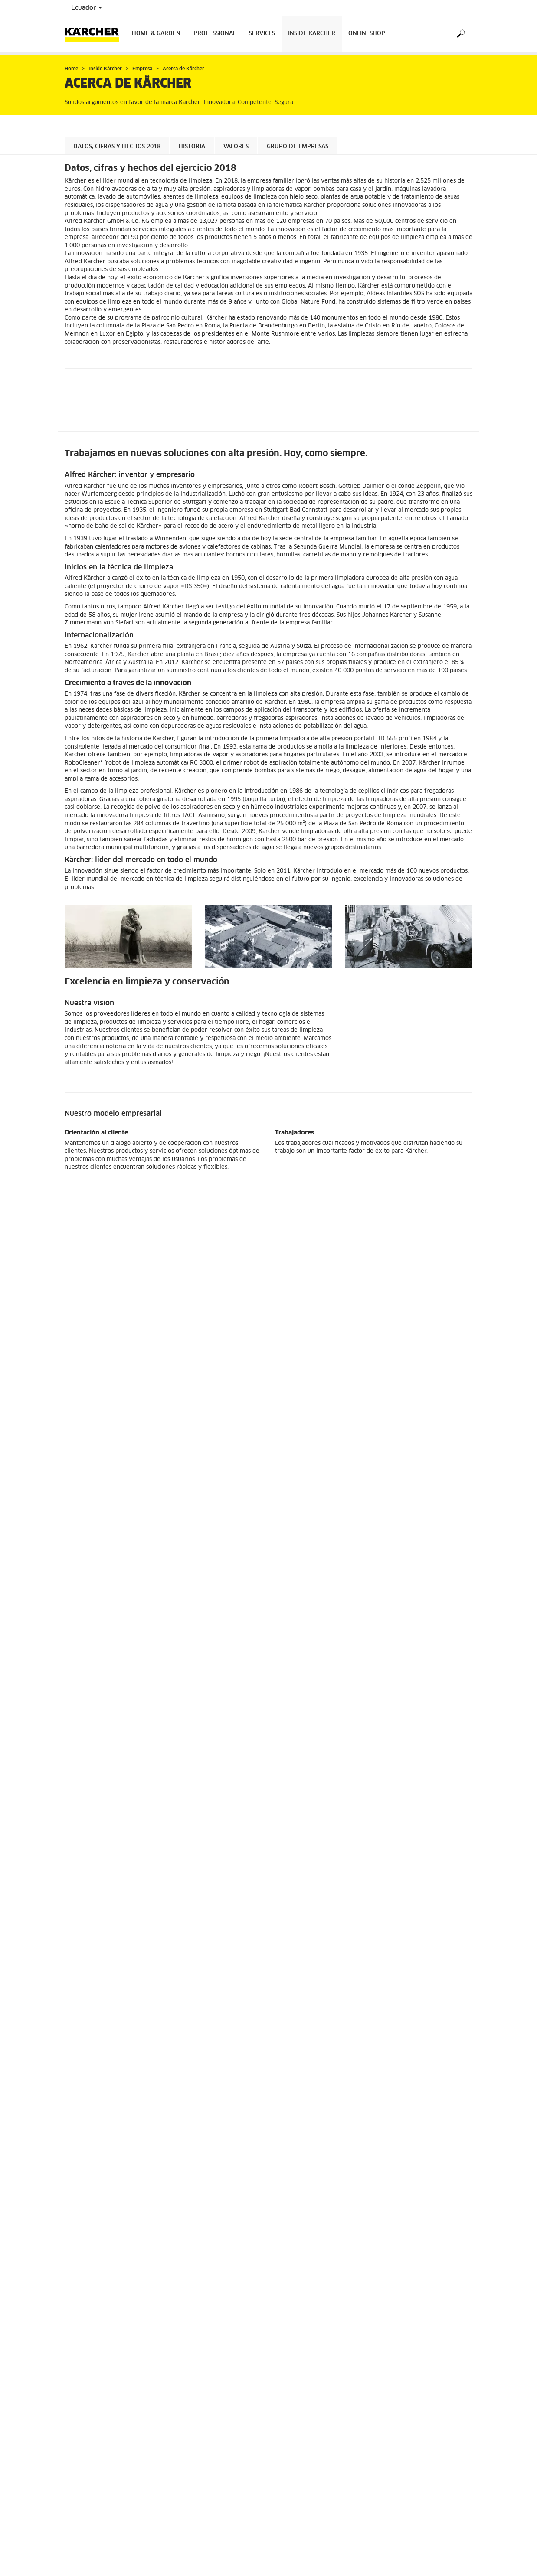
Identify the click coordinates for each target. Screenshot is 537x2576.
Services (262, 33)
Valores (236, 147)
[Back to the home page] (95, 34)
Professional (214, 33)
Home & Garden (156, 33)
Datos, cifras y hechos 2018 (116, 147)
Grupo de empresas (297, 147)
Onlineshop (366, 33)
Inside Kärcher (311, 33)
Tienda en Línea (85, 1798)
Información (80, 1806)
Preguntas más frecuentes (98, 1813)
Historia (192, 147)
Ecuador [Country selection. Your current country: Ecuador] (86, 8)
